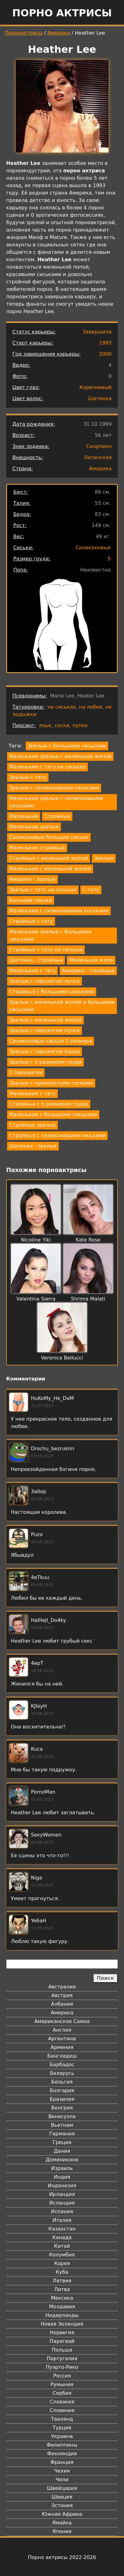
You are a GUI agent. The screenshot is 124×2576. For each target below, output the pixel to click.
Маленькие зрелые (34, 827)
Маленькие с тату (32, 971)
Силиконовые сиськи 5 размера (50, 1041)
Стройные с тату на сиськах (46, 950)
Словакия (61, 2402)
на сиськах (62, 707)
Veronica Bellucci (62, 1358)
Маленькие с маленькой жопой (50, 869)
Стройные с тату (31, 921)
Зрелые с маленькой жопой (45, 1020)
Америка (59, 33)
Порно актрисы (62, 13)
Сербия (62, 2393)
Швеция (62, 2497)
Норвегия (62, 2332)
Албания (62, 2004)
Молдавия (62, 2307)
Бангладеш (62, 2056)
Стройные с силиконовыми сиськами (57, 1135)
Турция (62, 2428)
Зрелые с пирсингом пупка (44, 981)
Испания (62, 2211)
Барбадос (61, 2064)
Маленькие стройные (37, 848)
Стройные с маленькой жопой (48, 858)
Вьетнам (62, 2125)
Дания (62, 2151)
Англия (62, 2030)
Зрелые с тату (27, 777)
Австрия (62, 1995)
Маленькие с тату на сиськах (47, 767)
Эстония (62, 2505)
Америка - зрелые (32, 879)
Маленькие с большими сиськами (53, 1114)
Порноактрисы (24, 33)
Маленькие (23, 816)
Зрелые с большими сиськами (67, 746)
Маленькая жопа (91, 960)
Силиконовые (93, 548)
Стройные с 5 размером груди (48, 1104)
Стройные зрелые (32, 1125)
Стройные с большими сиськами (51, 992)
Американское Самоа (62, 2021)
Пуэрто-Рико (62, 2367)
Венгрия (62, 2108)
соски (62, 725)
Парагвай (62, 2341)
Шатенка (100, 398)
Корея (62, 2263)
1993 (105, 343)
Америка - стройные (88, 971)
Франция (62, 2462)
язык (45, 725)
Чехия (62, 2471)
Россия (62, 2376)
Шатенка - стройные (36, 960)
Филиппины (62, 2445)
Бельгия (62, 2082)
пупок (80, 725)
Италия (62, 2220)
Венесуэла (61, 2116)
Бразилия (61, 2099)
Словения (62, 2410)
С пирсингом (25, 1072)
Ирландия (62, 2194)
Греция (62, 2142)
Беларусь (62, 2073)
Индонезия (62, 2186)
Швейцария (62, 2488)
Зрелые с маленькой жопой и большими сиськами (62, 1005)
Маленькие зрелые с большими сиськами (50, 935)
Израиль (62, 2168)
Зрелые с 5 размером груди (45, 1062)
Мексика (62, 2298)
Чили (62, 2479)
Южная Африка (62, 2514)
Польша (62, 2350)
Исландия (62, 2203)
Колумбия (62, 2255)
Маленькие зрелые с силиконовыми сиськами (56, 802)
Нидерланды (62, 2315)
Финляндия (62, 2454)
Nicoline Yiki (36, 1240)
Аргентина (62, 2039)
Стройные (57, 816)
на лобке (90, 707)
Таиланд (62, 2419)
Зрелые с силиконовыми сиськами (54, 788)
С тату (91, 890)
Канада (61, 2237)
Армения (62, 2047)
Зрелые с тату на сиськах (42, 890)
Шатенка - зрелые (33, 1146)
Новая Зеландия (62, 2324)
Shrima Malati (88, 1299)
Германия (62, 2134)
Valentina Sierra (36, 1299)
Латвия (62, 2281)
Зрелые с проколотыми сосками (51, 1083)
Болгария (62, 2090)
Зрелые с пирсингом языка (44, 1051)
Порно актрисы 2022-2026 (62, 2557)
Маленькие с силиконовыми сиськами (59, 911)
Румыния (61, 2384)
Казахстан (62, 2229)
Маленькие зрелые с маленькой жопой (60, 756)
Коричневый (95, 387)
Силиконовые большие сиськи (48, 837)
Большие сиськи (30, 900)
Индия (62, 2177)
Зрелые (103, 858)
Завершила (97, 332)
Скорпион (99, 446)
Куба (62, 2272)
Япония (62, 2531)
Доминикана (62, 2160)
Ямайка (62, 2523)
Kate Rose (88, 1240)
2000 (105, 354)
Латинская (98, 457)
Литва (62, 2289)
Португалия (62, 2358)
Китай (62, 2246)
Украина (62, 2436)
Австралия (62, 1987)
